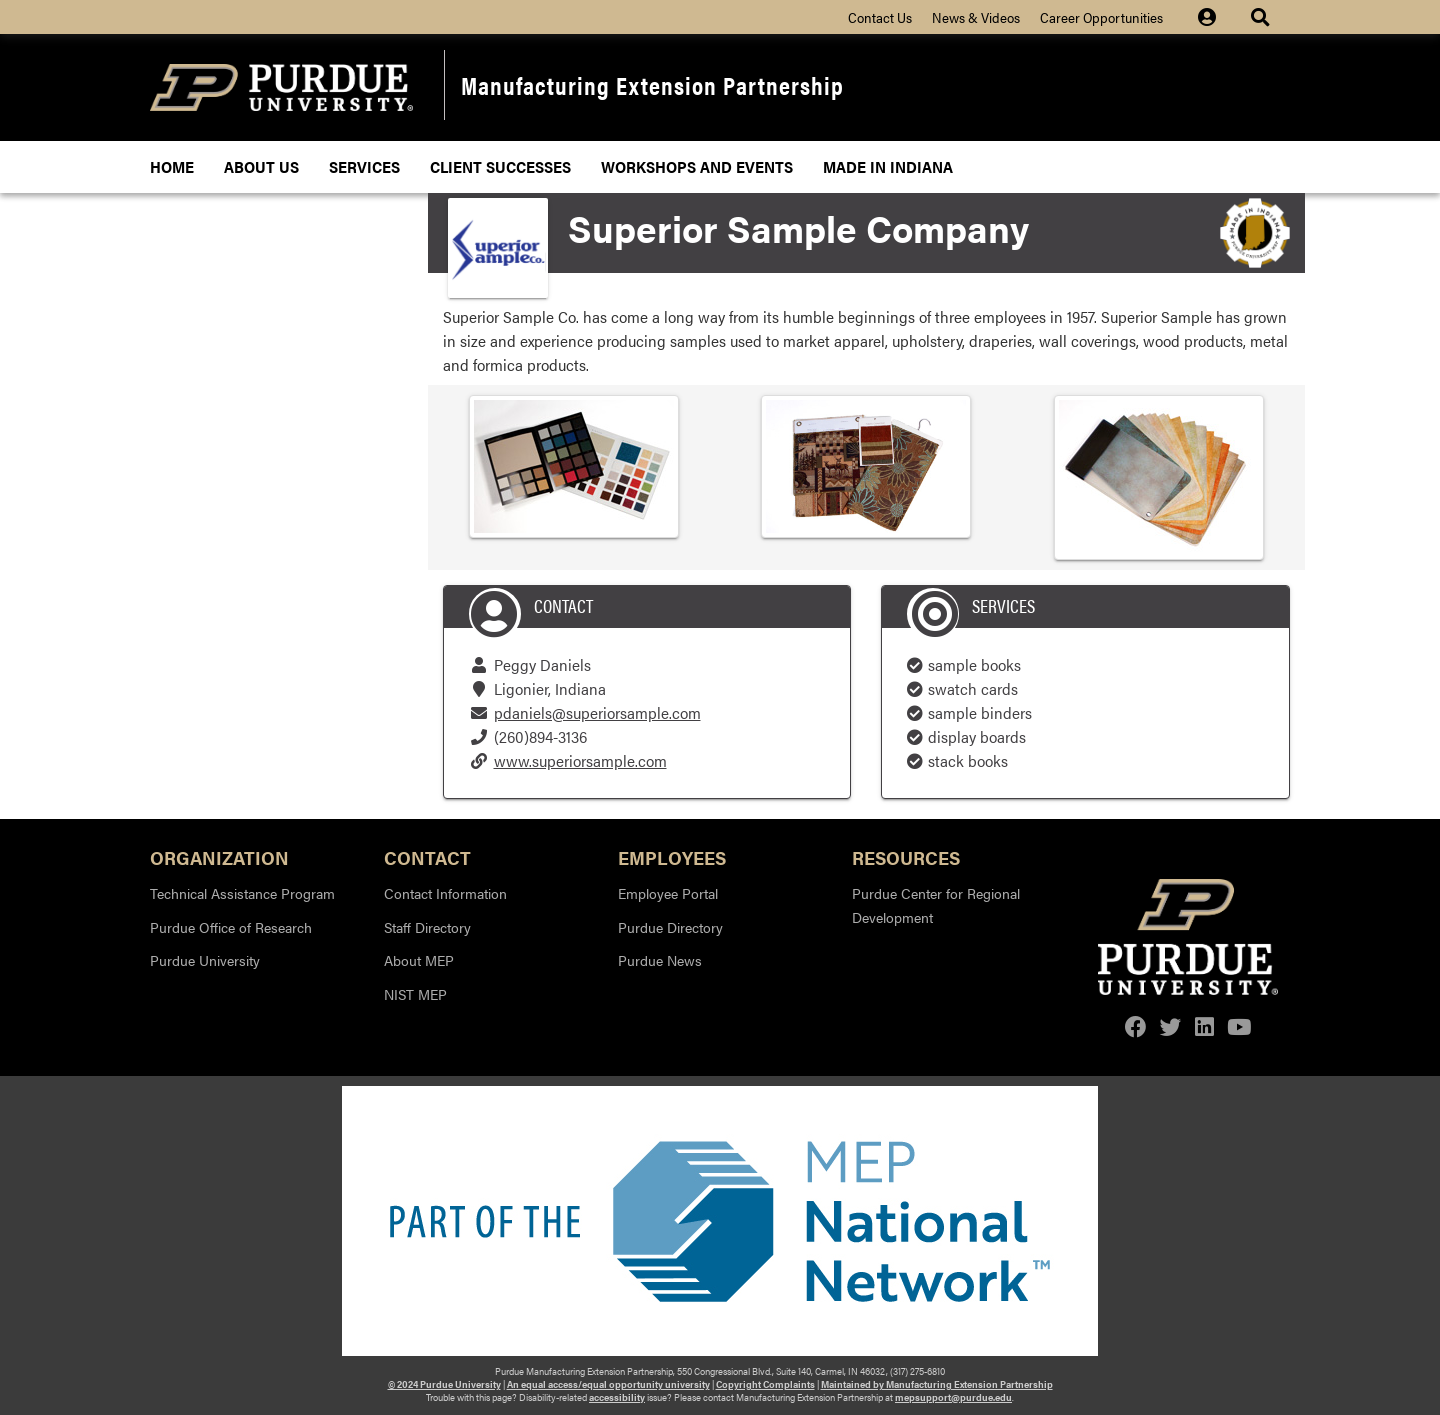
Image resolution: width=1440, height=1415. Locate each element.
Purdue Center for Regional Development (936, 905)
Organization (219, 856)
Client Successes (500, 166)
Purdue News (660, 960)
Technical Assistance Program (242, 893)
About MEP (419, 960)
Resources (906, 856)
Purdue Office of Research (231, 927)
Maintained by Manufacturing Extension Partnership (937, 1384)
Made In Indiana (888, 166)
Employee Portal (668, 893)
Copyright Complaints (765, 1384)
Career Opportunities (1101, 17)
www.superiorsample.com (580, 760)
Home (172, 166)
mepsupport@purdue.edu (953, 1397)
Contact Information (445, 893)
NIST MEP (415, 994)
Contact (427, 856)
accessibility (617, 1397)
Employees (672, 856)
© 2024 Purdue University (444, 1384)
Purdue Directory (670, 927)
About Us (261, 166)
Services (364, 166)
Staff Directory (427, 927)
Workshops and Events (697, 166)
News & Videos (976, 17)
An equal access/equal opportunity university (608, 1384)
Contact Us (880, 17)
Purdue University (205, 960)
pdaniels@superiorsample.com (597, 712)
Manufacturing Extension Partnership (652, 84)
